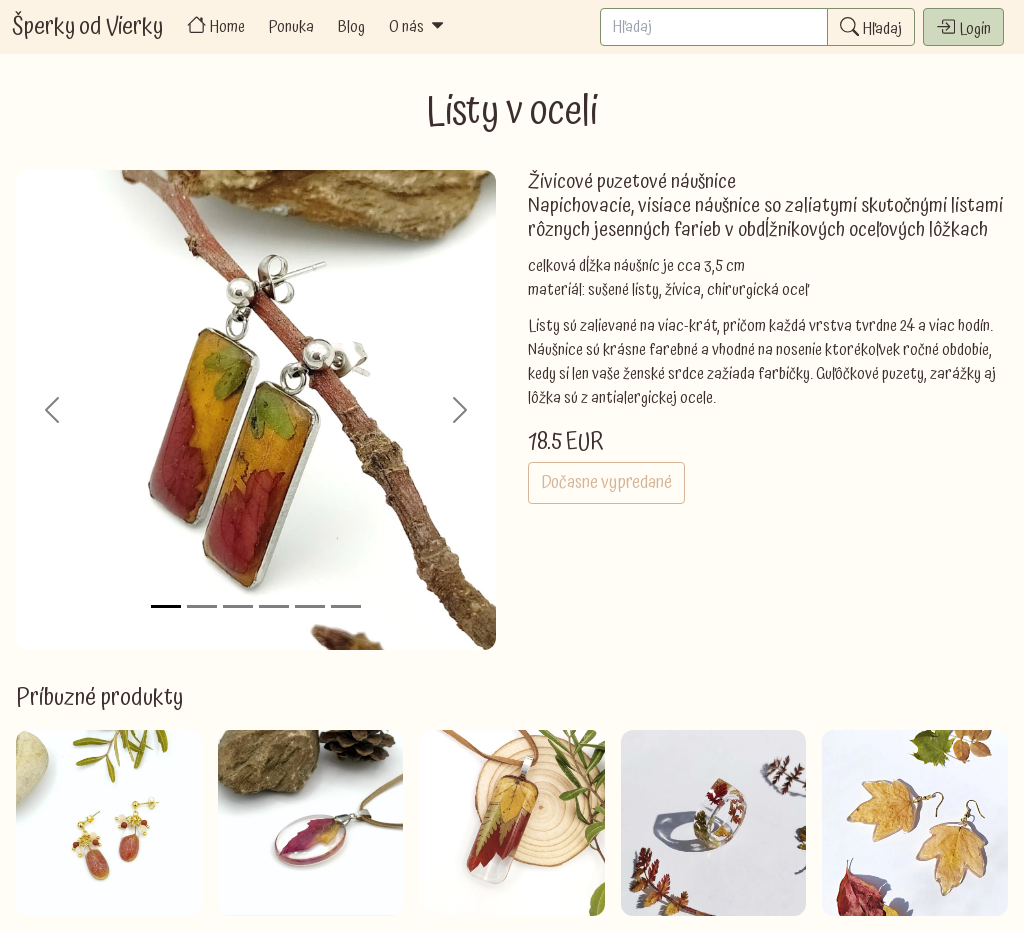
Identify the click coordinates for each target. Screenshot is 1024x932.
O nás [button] (418, 27)
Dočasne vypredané (606, 482)
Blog (351, 27)
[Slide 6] (346, 606)
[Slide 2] (202, 606)
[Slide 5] (310, 606)
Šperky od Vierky (87, 27)
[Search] (714, 27)
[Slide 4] (274, 606)
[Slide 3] (238, 606)
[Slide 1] (166, 606)
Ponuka (291, 27)
